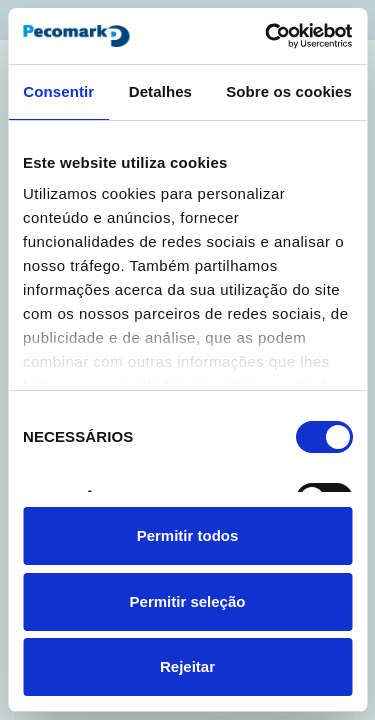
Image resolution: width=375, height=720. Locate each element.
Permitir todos (188, 535)
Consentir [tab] (58, 91)
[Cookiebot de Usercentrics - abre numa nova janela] (267, 36)
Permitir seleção (188, 601)
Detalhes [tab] (160, 91)
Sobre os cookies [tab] (289, 91)
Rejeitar (187, 666)
